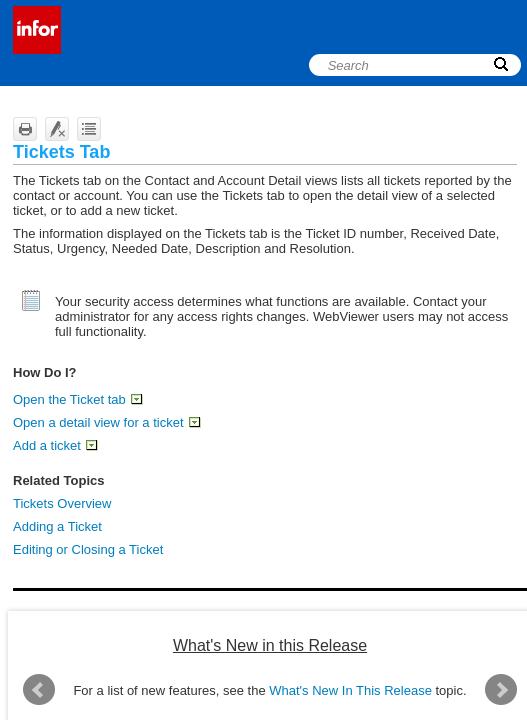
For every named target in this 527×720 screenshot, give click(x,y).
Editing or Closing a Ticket (88, 549)
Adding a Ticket (57, 526)
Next (501, 690)
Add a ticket (55, 445)
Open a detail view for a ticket (106, 422)
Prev (39, 690)
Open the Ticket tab (77, 399)
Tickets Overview (62, 503)
